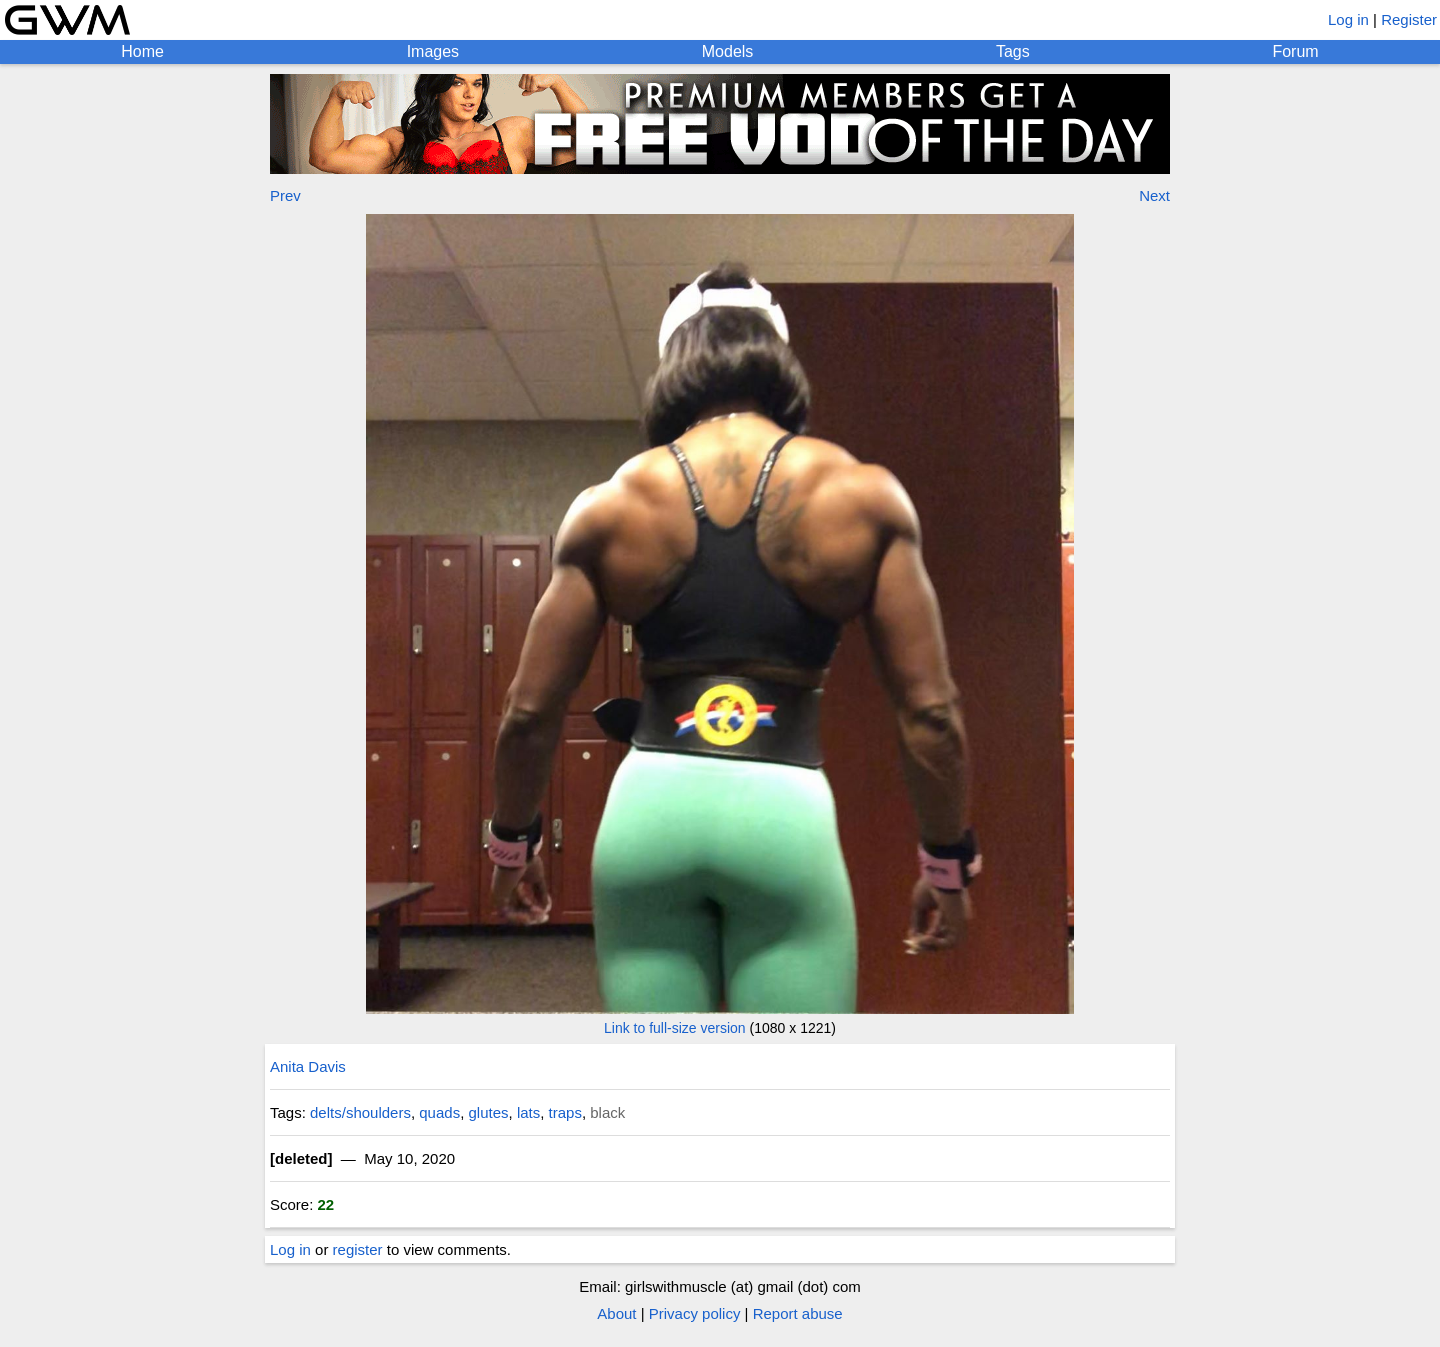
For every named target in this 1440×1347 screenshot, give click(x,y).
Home (142, 51)
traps (565, 1112)
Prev (285, 195)
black (607, 1112)
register (358, 1249)
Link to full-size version (675, 1028)
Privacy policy (695, 1313)
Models (728, 51)
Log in (1348, 19)
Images (433, 51)
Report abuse (798, 1313)
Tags (1013, 51)
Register (1409, 19)
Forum (1295, 51)
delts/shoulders (360, 1112)
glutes (489, 1112)
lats (528, 1112)
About (616, 1313)
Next (1154, 195)
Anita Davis (308, 1066)
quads (439, 1112)
